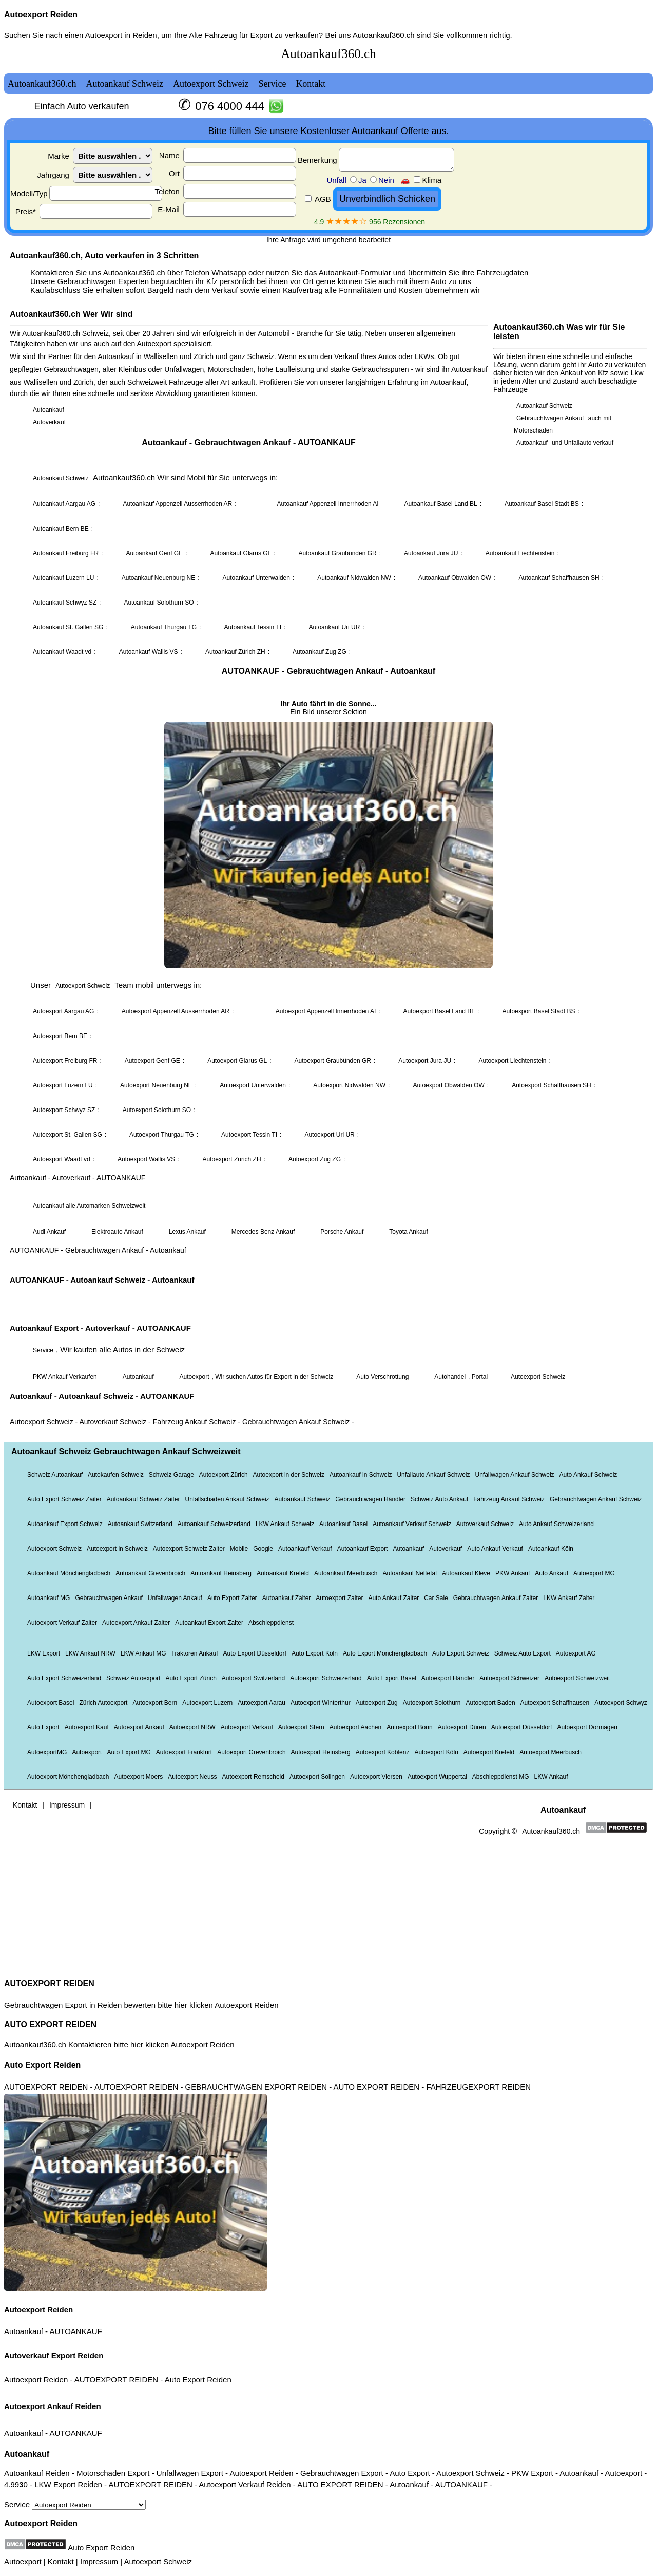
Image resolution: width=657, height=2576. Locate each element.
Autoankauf (23, 2331)
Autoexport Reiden (41, 14)
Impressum (99, 2561)
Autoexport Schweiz (158, 2561)
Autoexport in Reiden (121, 35)
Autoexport (23, 2561)
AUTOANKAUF (75, 2331)
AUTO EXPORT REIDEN (50, 2024)
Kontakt (61, 2561)
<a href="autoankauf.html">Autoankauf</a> (328, 1005)
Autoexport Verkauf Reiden (245, 2484)
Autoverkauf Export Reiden (53, 2355)
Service (75, 2504)
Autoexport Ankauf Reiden (52, 2406)
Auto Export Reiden (42, 2065)
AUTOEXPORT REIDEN (49, 1983)
